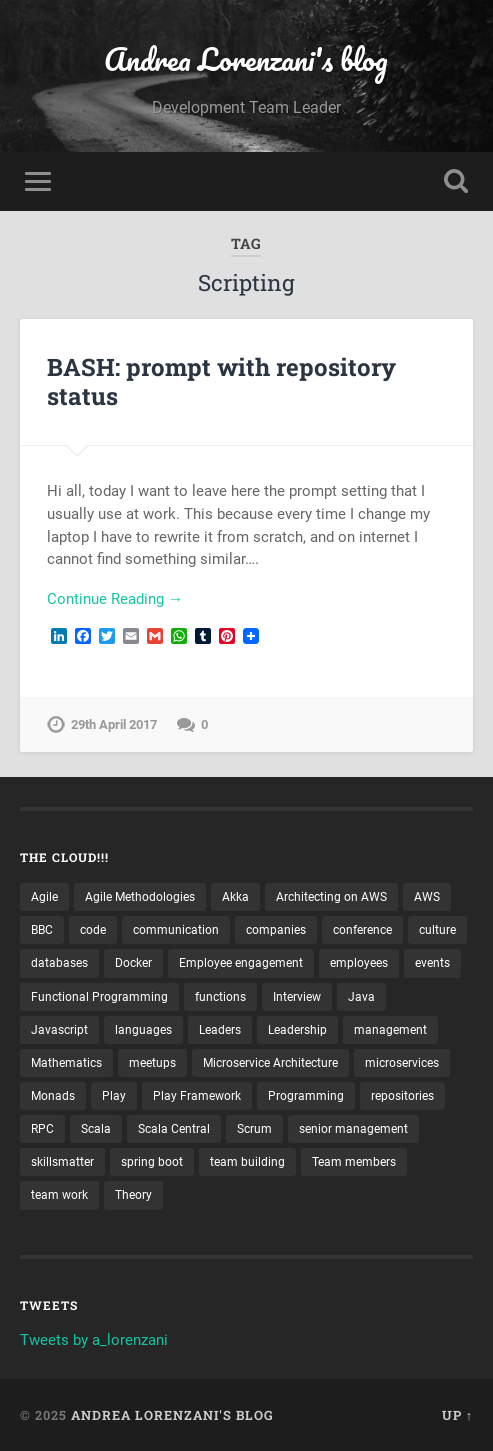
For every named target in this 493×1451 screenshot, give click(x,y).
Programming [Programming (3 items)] (306, 1096)
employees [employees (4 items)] (359, 963)
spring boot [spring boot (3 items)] (152, 1162)
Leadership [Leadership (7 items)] (297, 1030)
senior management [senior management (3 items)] (353, 1129)
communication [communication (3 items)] (176, 930)
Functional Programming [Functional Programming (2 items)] (99, 997)
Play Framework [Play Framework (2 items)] (197, 1096)
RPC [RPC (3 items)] (42, 1129)
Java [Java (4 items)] (361, 997)
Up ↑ (457, 1415)
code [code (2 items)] (93, 930)
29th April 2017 (114, 724)
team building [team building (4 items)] (247, 1162)
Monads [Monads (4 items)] (53, 1096)
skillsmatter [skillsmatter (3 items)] (62, 1162)
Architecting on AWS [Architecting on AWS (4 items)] (331, 897)
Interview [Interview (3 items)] (297, 997)
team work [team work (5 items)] (59, 1195)
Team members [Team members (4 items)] (354, 1162)
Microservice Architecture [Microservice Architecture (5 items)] (270, 1063)
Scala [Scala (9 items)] (96, 1129)
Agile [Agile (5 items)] (44, 897)
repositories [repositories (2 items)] (402, 1096)
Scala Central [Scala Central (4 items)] (174, 1129)
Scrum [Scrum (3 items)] (254, 1129)
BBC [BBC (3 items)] (42, 930)
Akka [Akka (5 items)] (235, 897)
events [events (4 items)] (432, 963)
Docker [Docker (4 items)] (133, 963)
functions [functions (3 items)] (220, 997)
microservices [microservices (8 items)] (402, 1063)
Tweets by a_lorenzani (94, 1340)
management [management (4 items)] (390, 1030)
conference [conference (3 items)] (362, 930)
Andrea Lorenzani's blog (246, 59)
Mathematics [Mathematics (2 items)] (66, 1063)
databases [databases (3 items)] (59, 963)
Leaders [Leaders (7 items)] (220, 1030)
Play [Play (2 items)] (114, 1096)
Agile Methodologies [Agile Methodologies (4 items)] (140, 897)
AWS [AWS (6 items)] (427, 897)
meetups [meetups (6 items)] (152, 1063)
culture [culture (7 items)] (437, 930)
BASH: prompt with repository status (221, 381)
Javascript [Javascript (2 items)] (59, 1030)
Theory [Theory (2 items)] (133, 1195)
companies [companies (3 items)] (276, 930)
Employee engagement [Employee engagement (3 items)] (241, 963)
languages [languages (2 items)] (143, 1030)
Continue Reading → (115, 599)
